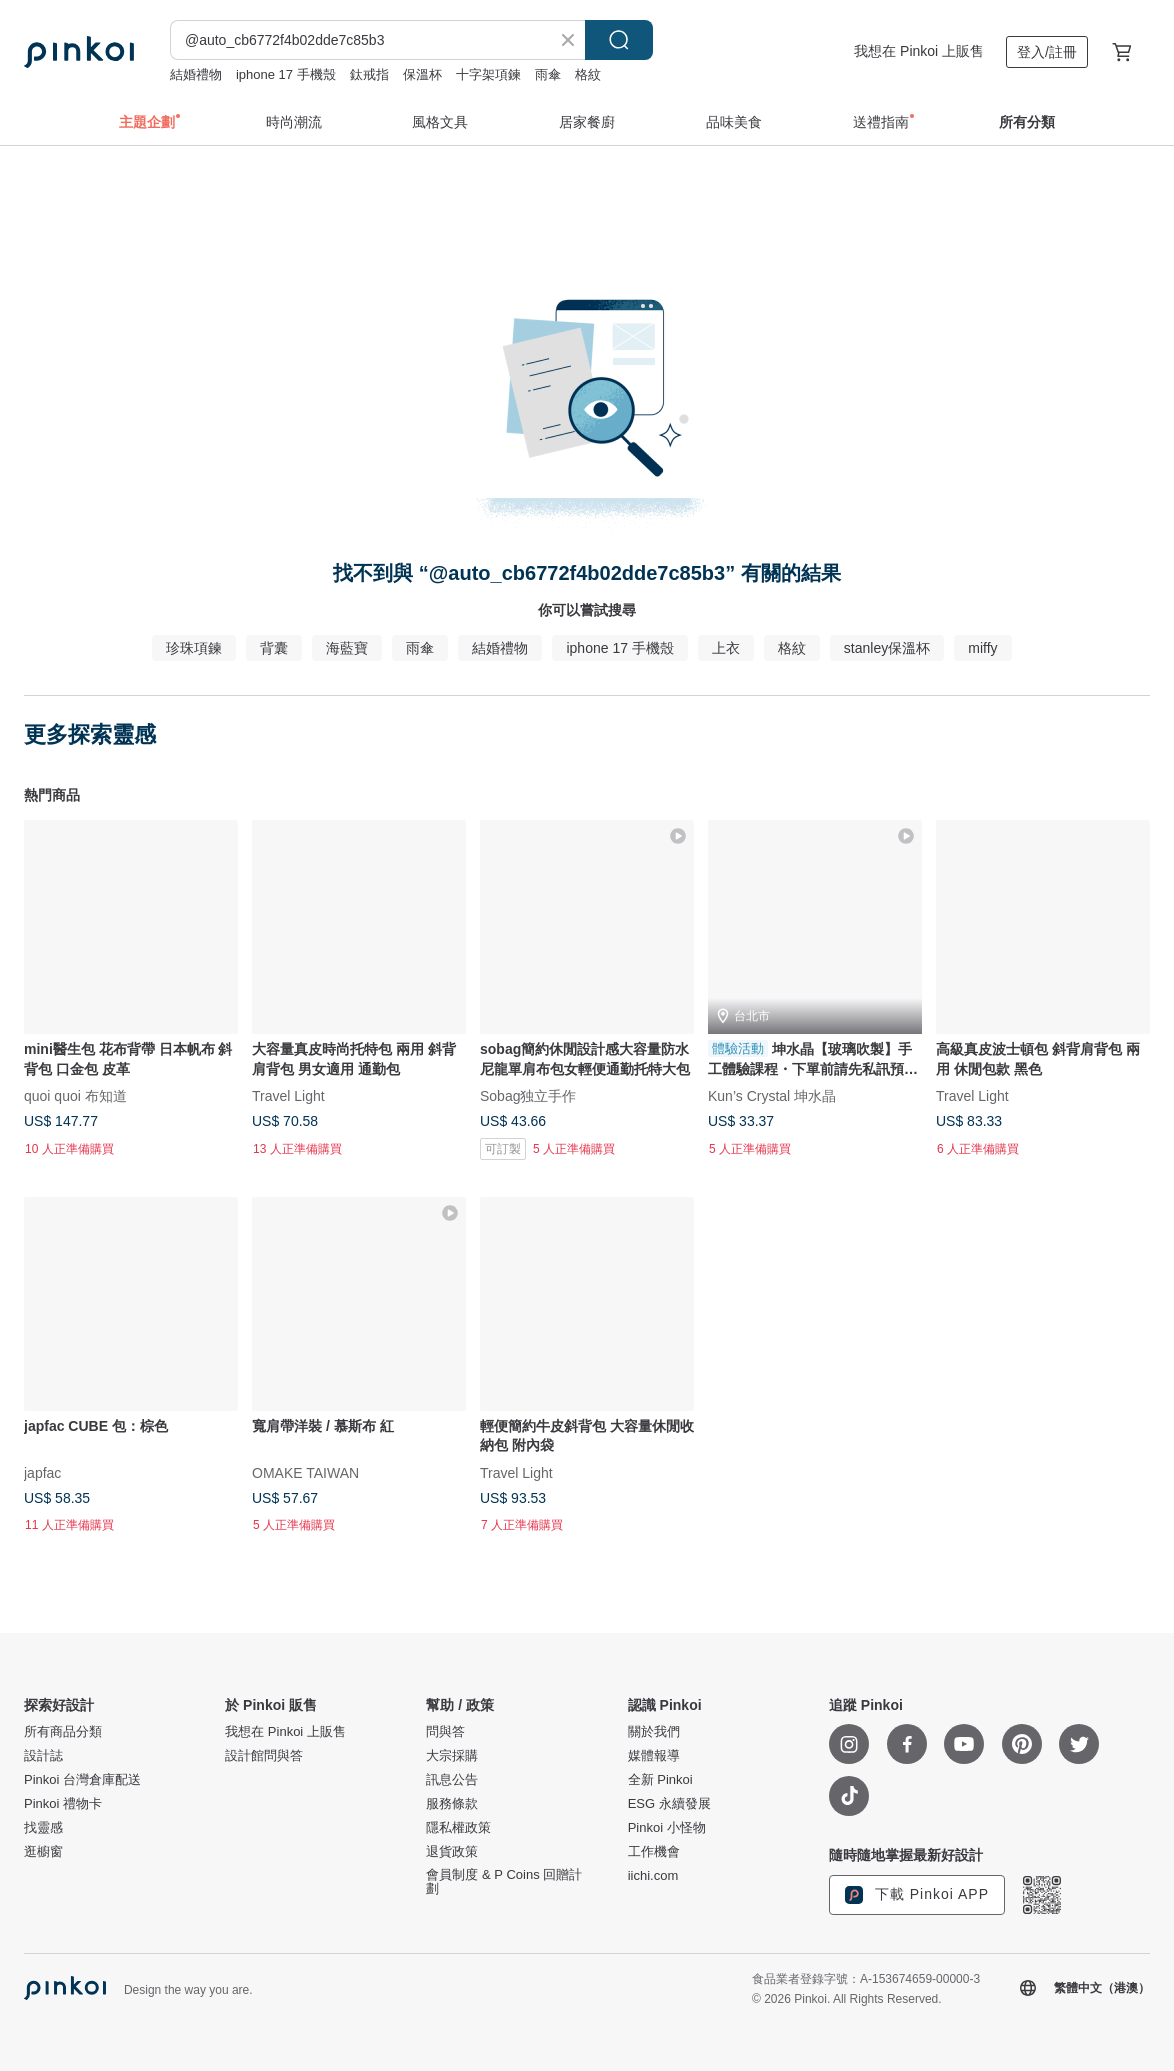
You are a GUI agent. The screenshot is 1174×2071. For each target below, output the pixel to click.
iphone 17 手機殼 (286, 74)
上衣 (726, 648)
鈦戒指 (369, 74)
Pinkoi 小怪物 (667, 1828)
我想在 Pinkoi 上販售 (919, 51)
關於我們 (654, 1732)
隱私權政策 (458, 1828)
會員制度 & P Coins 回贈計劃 (504, 1882)
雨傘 (548, 74)
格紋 (588, 74)
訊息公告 (452, 1780)
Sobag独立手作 (528, 1095)
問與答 (445, 1732)
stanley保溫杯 (887, 648)
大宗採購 (452, 1756)
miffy (982, 648)
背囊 (274, 648)
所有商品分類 (63, 1732)
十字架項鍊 (488, 74)
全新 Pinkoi (660, 1780)
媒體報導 (654, 1756)
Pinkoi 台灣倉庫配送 (82, 1780)
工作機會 (654, 1852)
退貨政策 (452, 1852)
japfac (42, 1472)
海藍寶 (347, 648)
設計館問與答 (264, 1756)
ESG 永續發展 (669, 1804)
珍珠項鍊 (194, 648)
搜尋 (619, 40)
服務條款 (452, 1804)
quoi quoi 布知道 (75, 1095)
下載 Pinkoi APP (917, 1895)
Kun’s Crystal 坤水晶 (772, 1095)
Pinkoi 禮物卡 (63, 1804)
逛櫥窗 (43, 1852)
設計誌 (43, 1756)
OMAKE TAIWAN (305, 1472)
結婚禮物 (196, 74)
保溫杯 (422, 74)
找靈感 (43, 1828)
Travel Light (288, 1095)
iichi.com (653, 1876)
